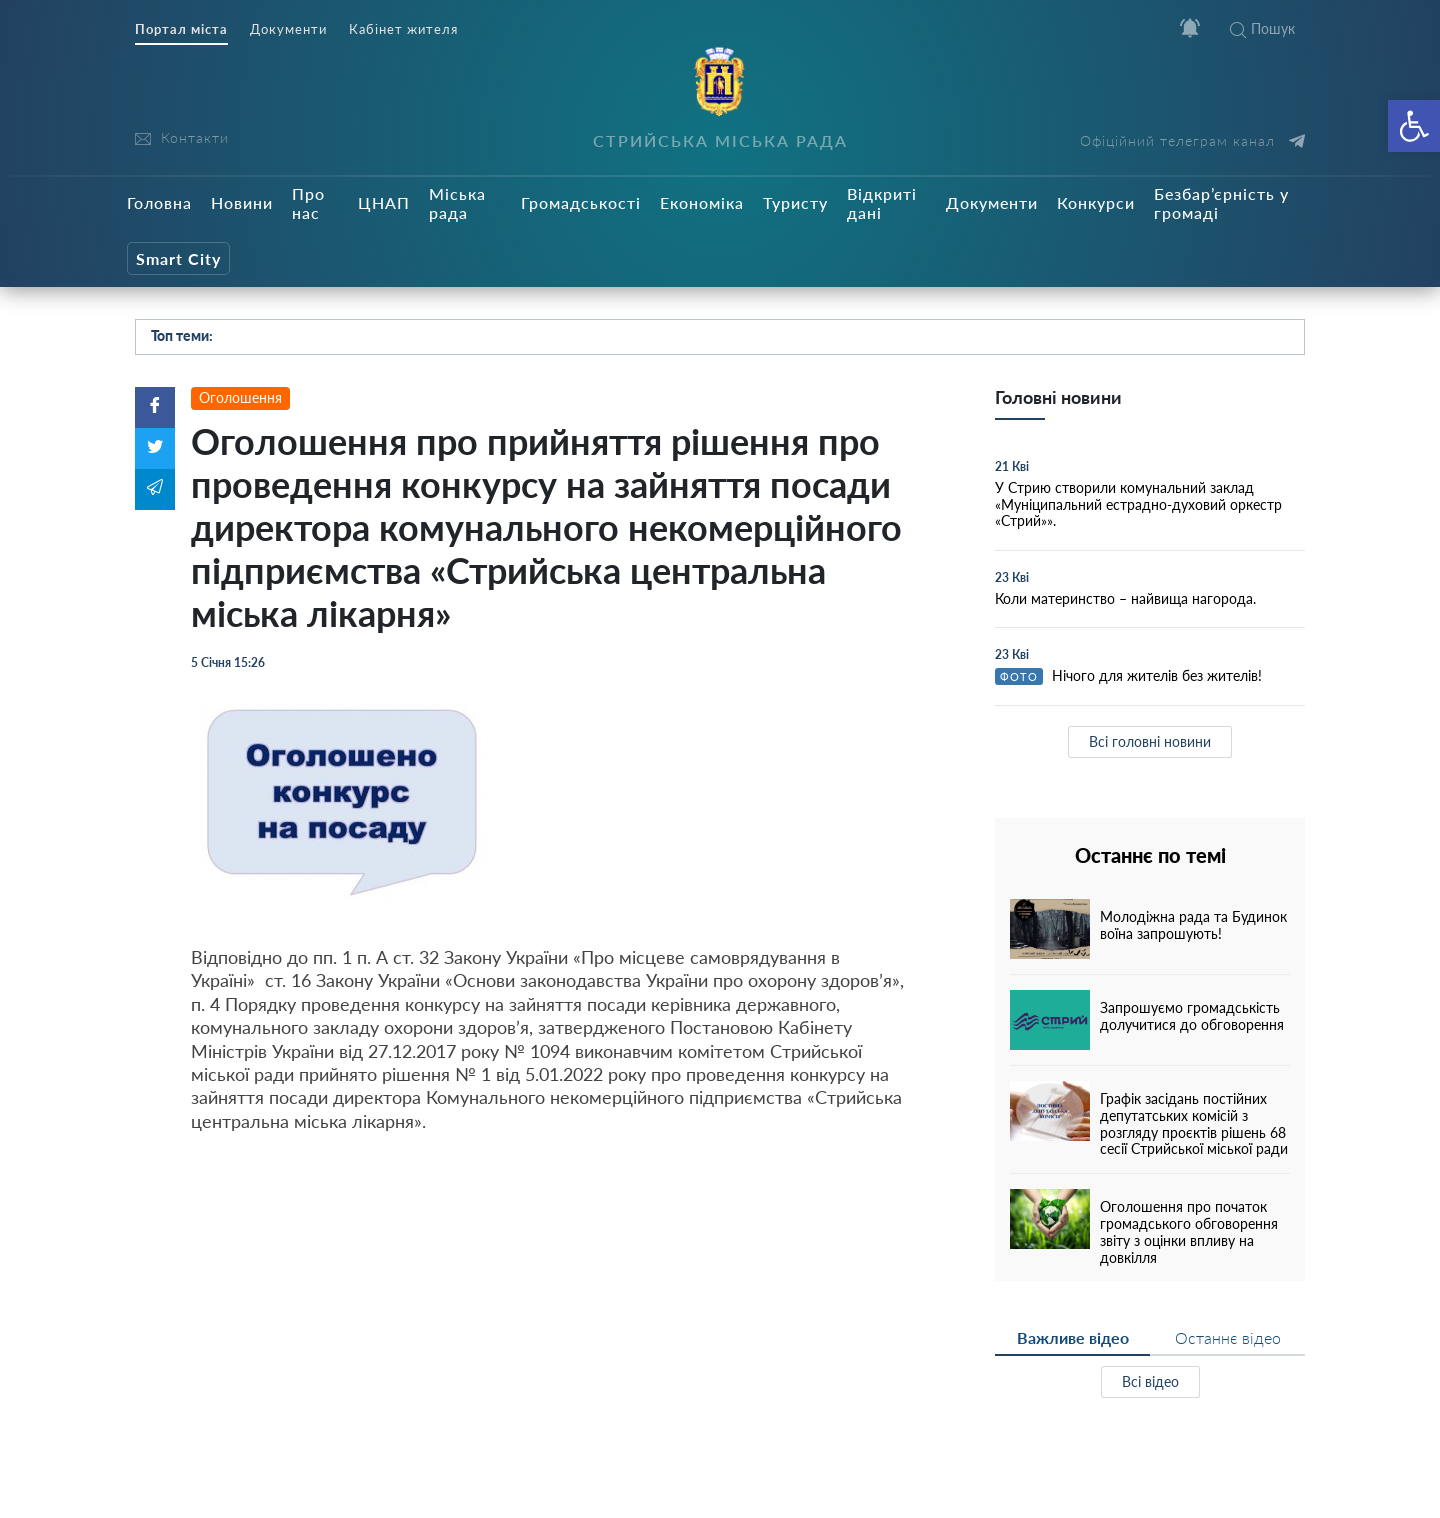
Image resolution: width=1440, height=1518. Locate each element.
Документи (288, 29)
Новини (242, 202)
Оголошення (240, 397)
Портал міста (181, 29)
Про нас (308, 203)
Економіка (702, 202)
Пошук (1262, 28)
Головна (159, 202)
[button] (1414, 126)
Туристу (795, 202)
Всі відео (1150, 1381)
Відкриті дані (882, 203)
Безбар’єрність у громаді (1221, 203)
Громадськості (581, 202)
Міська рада (457, 203)
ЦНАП (384, 202)
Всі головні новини (1150, 741)
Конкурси (1096, 202)
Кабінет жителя (403, 29)
